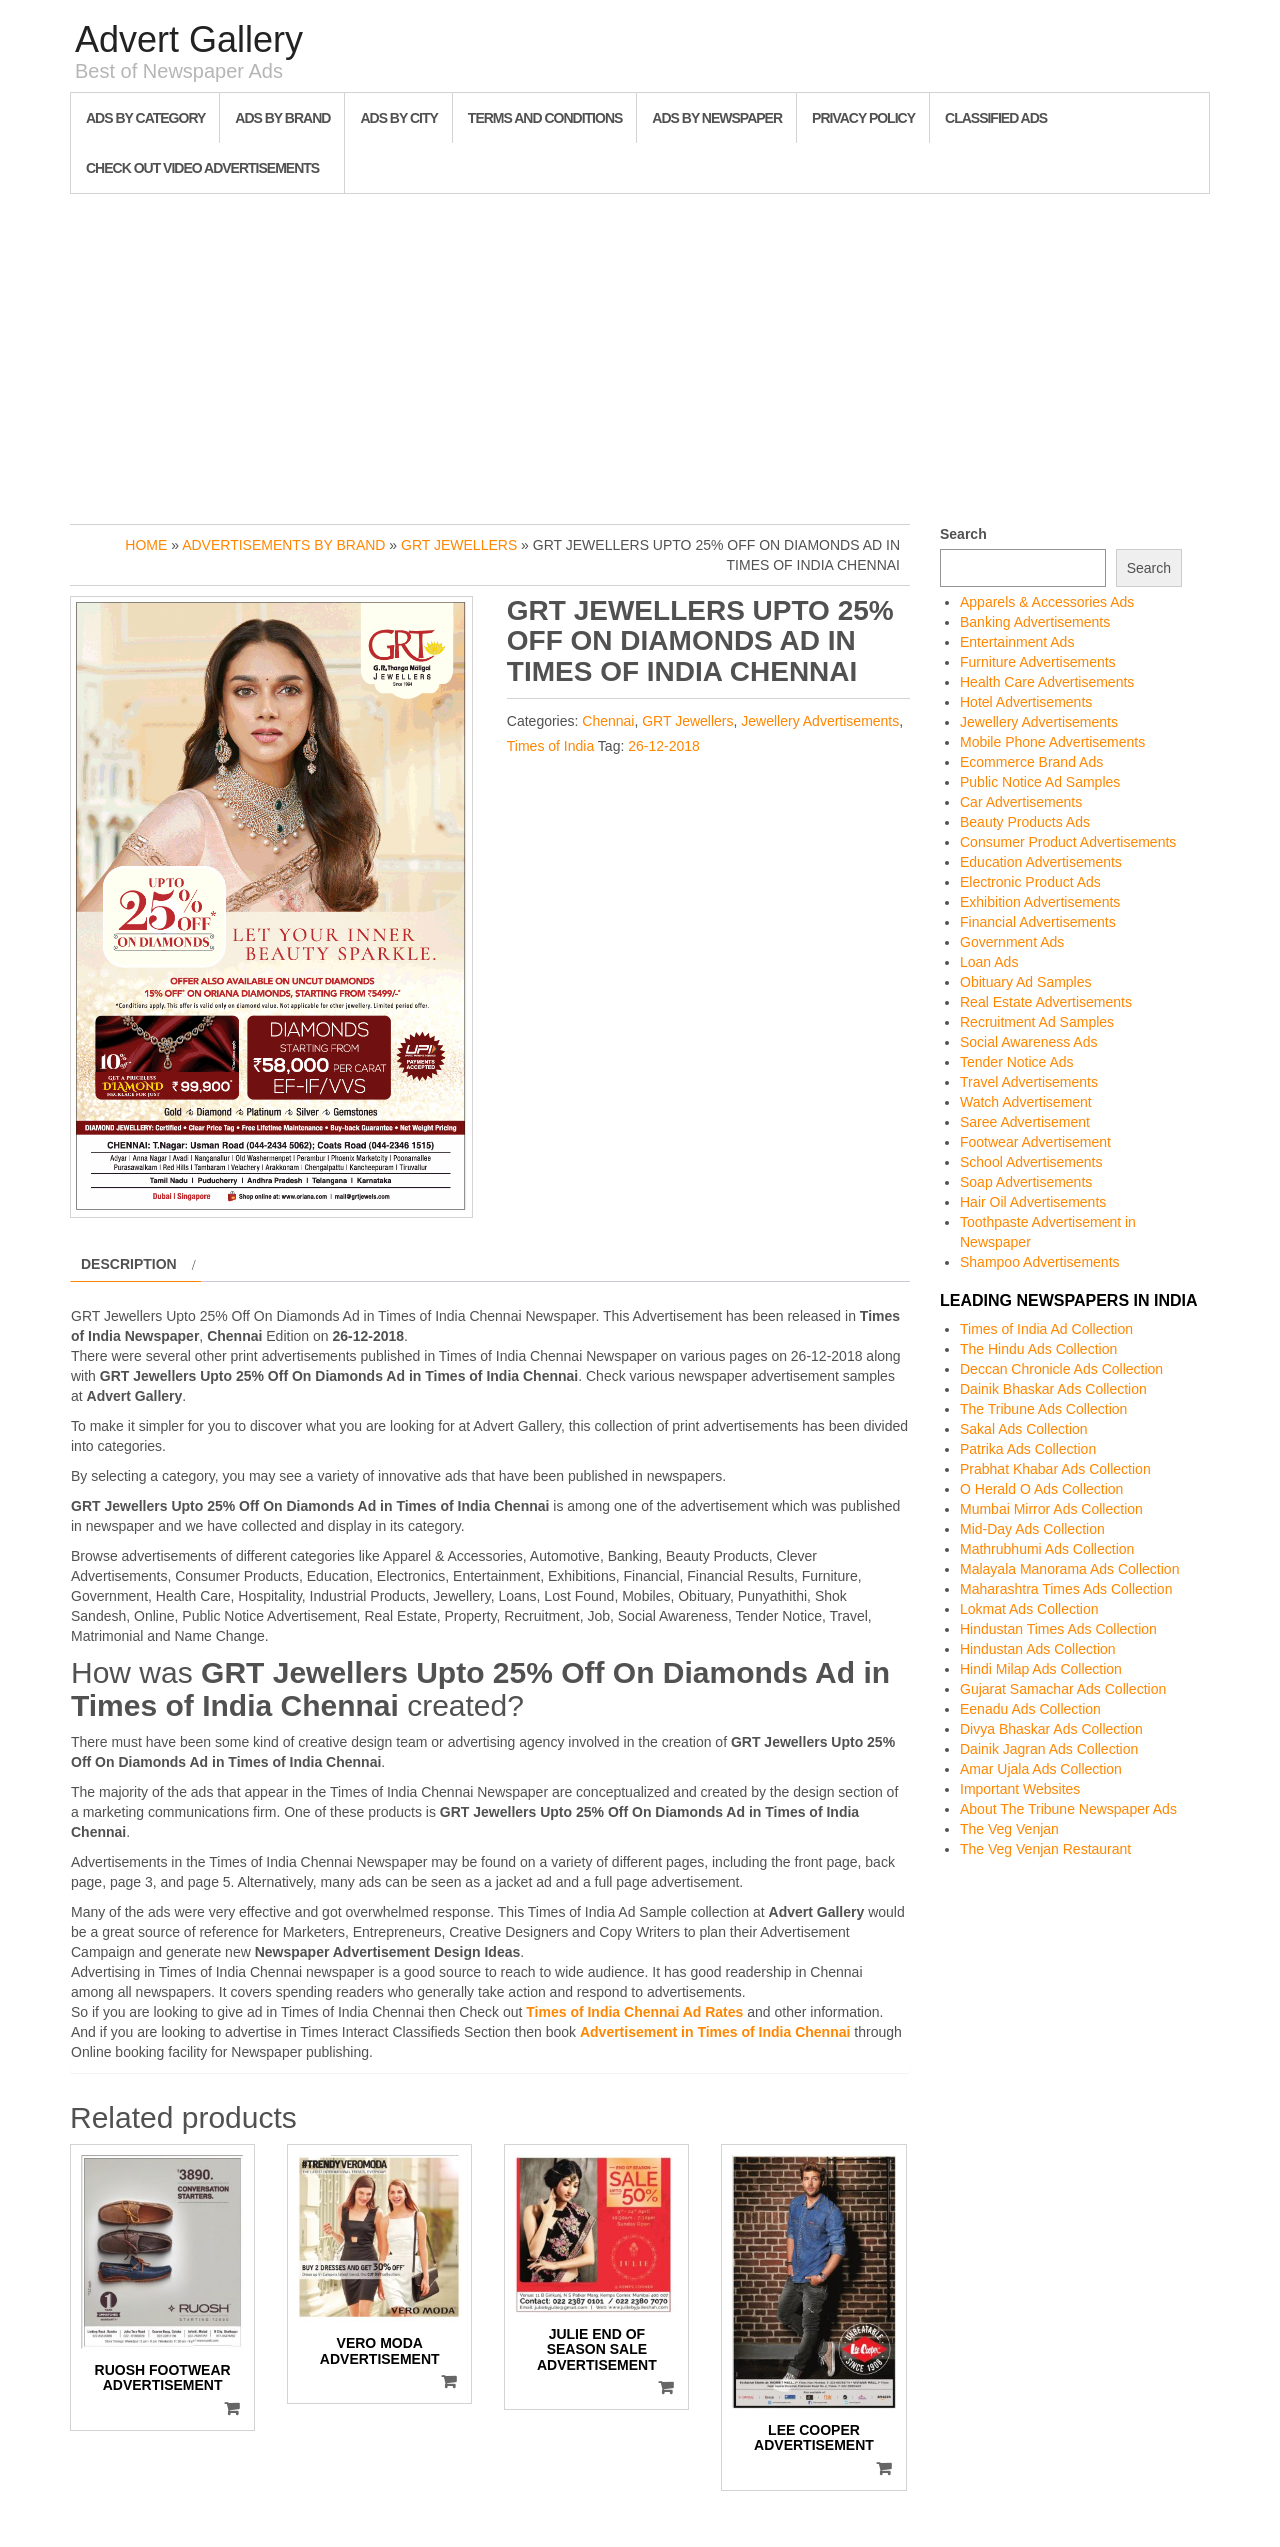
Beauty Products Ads (1025, 822)
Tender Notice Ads (1017, 1062)
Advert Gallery (189, 39)
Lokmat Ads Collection (1029, 1609)
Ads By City (398, 118)
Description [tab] (129, 1264)
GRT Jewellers (459, 545)
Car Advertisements (1021, 802)
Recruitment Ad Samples (1037, 1022)
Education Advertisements (1041, 862)
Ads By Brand (282, 118)
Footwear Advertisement (1035, 1142)
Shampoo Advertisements (1040, 1262)
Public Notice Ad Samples (1040, 782)
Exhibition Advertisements (1040, 902)
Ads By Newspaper (717, 118)
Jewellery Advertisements (820, 721)
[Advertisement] (640, 354)
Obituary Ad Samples (1026, 982)
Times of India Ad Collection (1046, 1329)
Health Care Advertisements (1047, 682)
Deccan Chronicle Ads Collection (1061, 1369)
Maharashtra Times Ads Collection (1066, 1589)
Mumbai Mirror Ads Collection (1051, 1509)
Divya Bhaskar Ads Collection (1051, 1729)
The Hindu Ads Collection (1038, 1349)
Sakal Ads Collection (1024, 1429)
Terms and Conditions (545, 118)
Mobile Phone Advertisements (1052, 742)
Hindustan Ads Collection (1038, 1649)
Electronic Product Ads (1030, 882)
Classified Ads (996, 118)
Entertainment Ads (1017, 642)
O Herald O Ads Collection (1041, 1489)
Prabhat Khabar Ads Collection (1055, 1469)
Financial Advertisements (1038, 922)
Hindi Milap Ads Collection (1041, 1669)
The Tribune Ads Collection (1043, 1409)
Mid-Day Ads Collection (1032, 1529)
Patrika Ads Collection (1028, 1449)
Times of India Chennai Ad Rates (634, 2012)
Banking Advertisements (1035, 622)
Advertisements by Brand (283, 545)
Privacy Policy (863, 118)
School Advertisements (1031, 1162)
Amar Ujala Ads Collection (1041, 1769)
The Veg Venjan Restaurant (1045, 1849)
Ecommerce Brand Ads (1031, 762)
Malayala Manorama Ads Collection (1069, 1569)
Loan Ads (989, 962)
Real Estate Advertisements (1046, 1002)
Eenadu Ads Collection (1030, 1709)
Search (963, 534)
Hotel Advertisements (1026, 702)
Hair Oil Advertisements (1033, 1202)
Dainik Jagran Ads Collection (1049, 1749)
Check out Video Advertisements (202, 168)
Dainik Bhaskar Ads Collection (1053, 1389)
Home (146, 545)
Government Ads (1012, 942)
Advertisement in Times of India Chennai (715, 2032)
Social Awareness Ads (1029, 1042)
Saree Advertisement (1025, 1122)
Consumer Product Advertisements (1068, 842)
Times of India (550, 746)
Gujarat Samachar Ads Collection (1063, 1689)
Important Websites (1020, 1789)
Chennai (608, 721)
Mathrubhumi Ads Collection (1047, 1549)
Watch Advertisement (1026, 1102)
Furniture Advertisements (1038, 662)
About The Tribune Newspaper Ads (1068, 1809)
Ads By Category (145, 118)
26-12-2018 (664, 746)
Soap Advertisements (1026, 1182)
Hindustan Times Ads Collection (1058, 1629)
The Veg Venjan (1009, 1829)
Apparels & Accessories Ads (1047, 602)
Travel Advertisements (1029, 1082)
